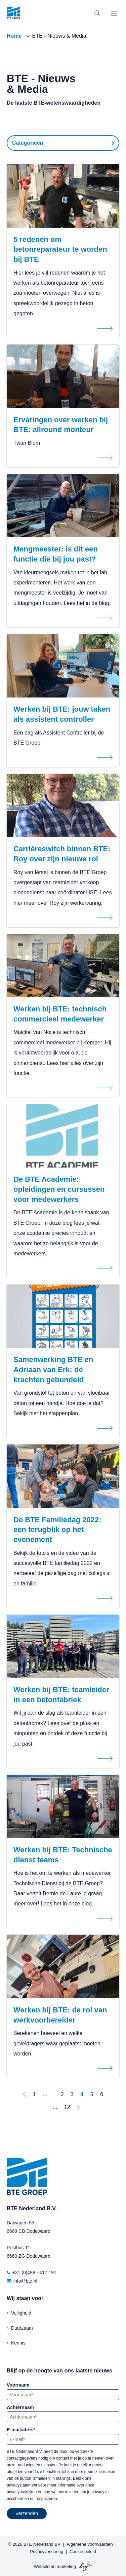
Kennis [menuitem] (18, 2343)
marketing (66, 2566)
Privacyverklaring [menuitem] (46, 2551)
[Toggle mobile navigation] (114, 13)
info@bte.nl (22, 2281)
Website (41, 2566)
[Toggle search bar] (97, 13)
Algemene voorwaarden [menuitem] (90, 2544)
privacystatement (22, 2485)
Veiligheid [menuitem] (21, 2313)
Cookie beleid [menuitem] (83, 2551)
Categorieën (27, 143)
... (45, 2094)
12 (67, 2107)
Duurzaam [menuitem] (22, 2328)
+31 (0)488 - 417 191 (31, 2272)
